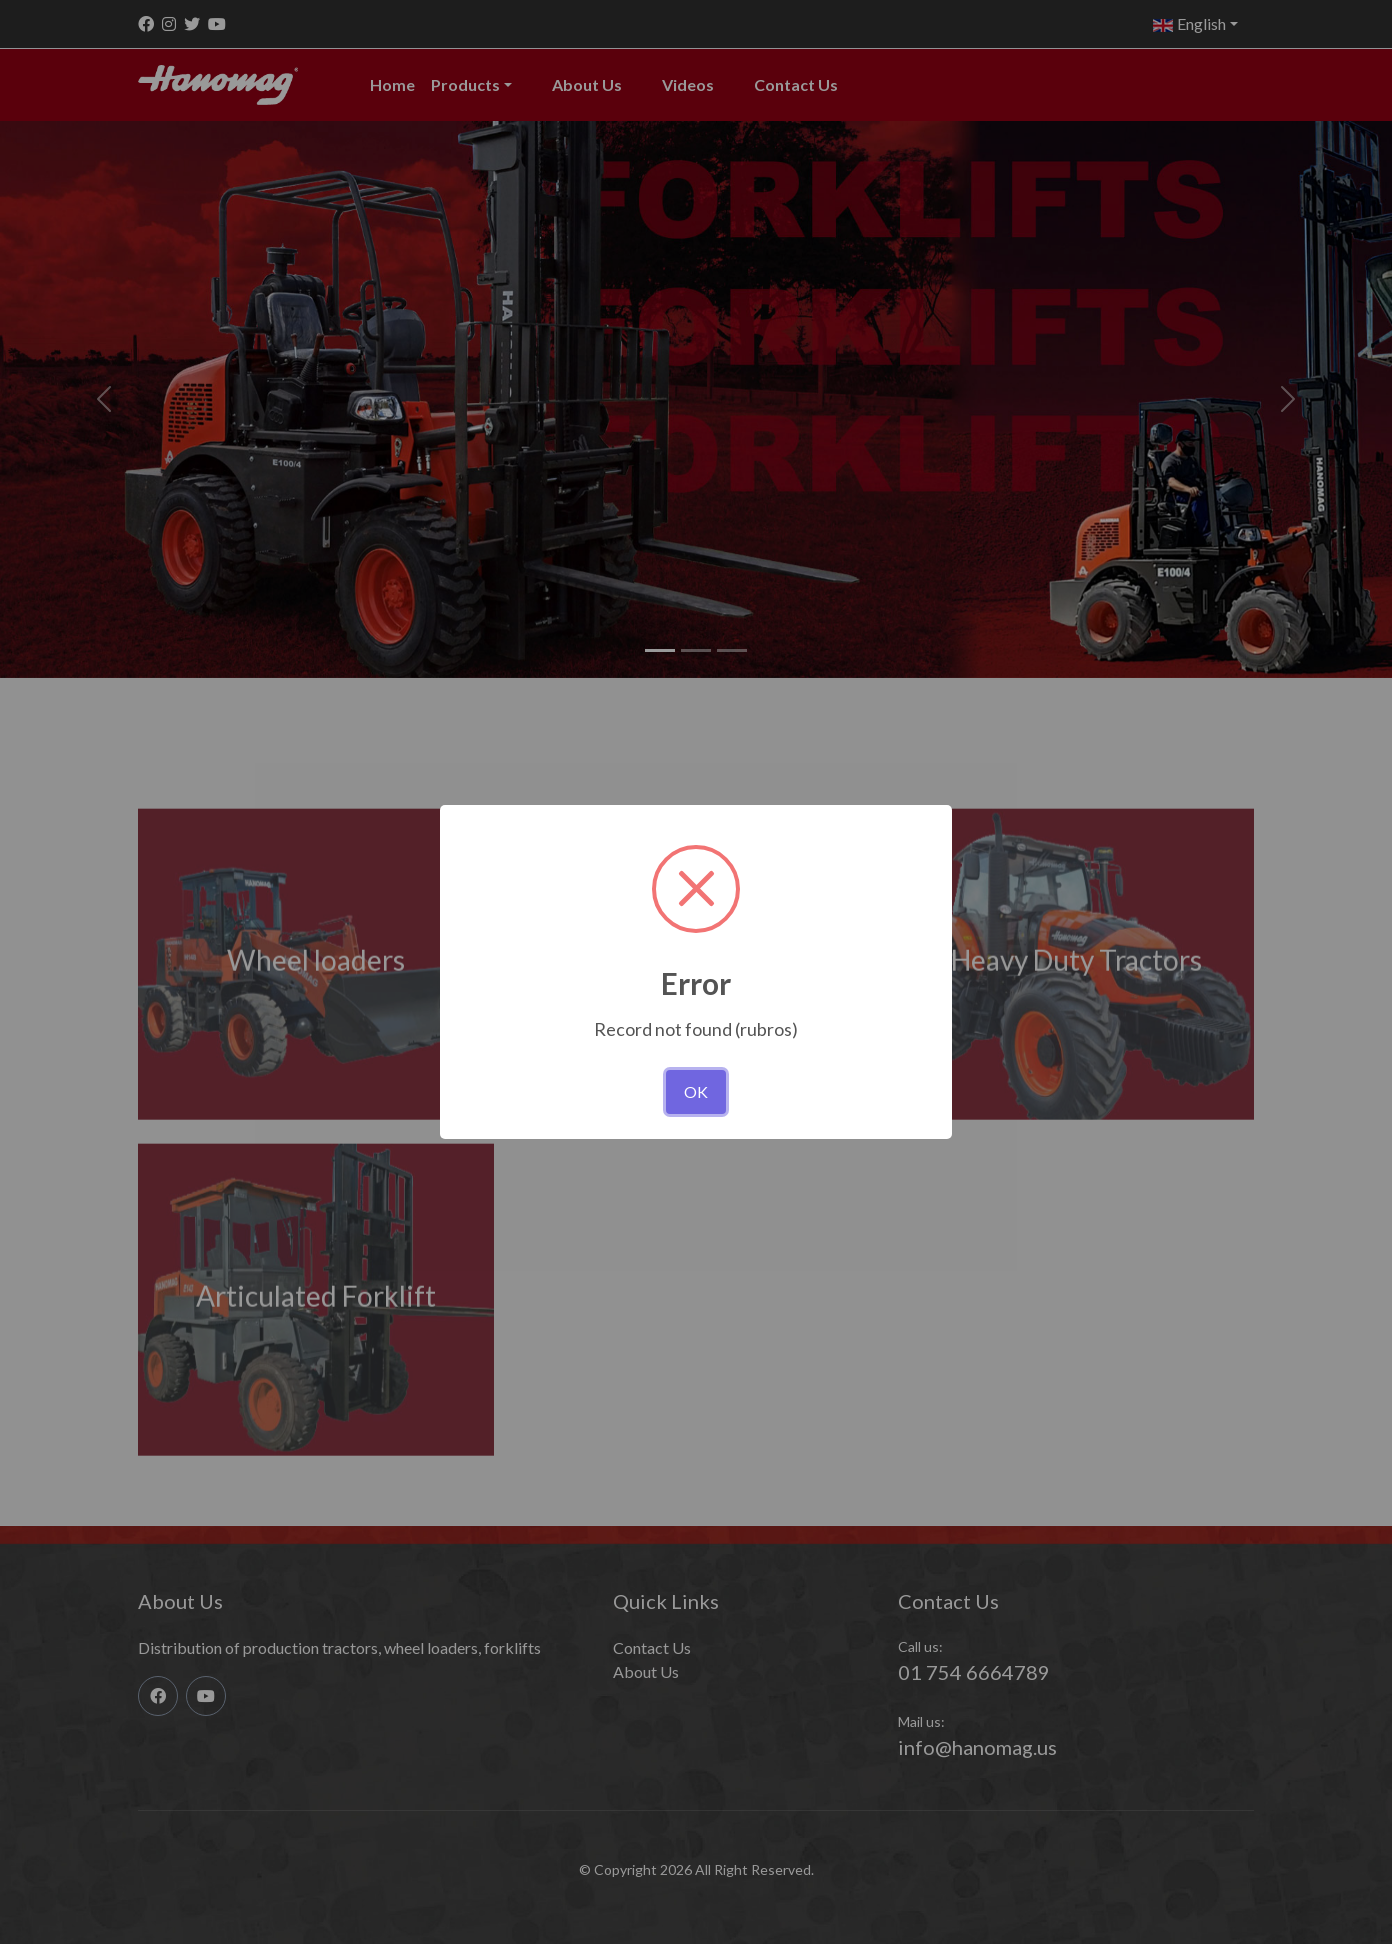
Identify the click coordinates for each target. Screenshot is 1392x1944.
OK (696, 1091)
